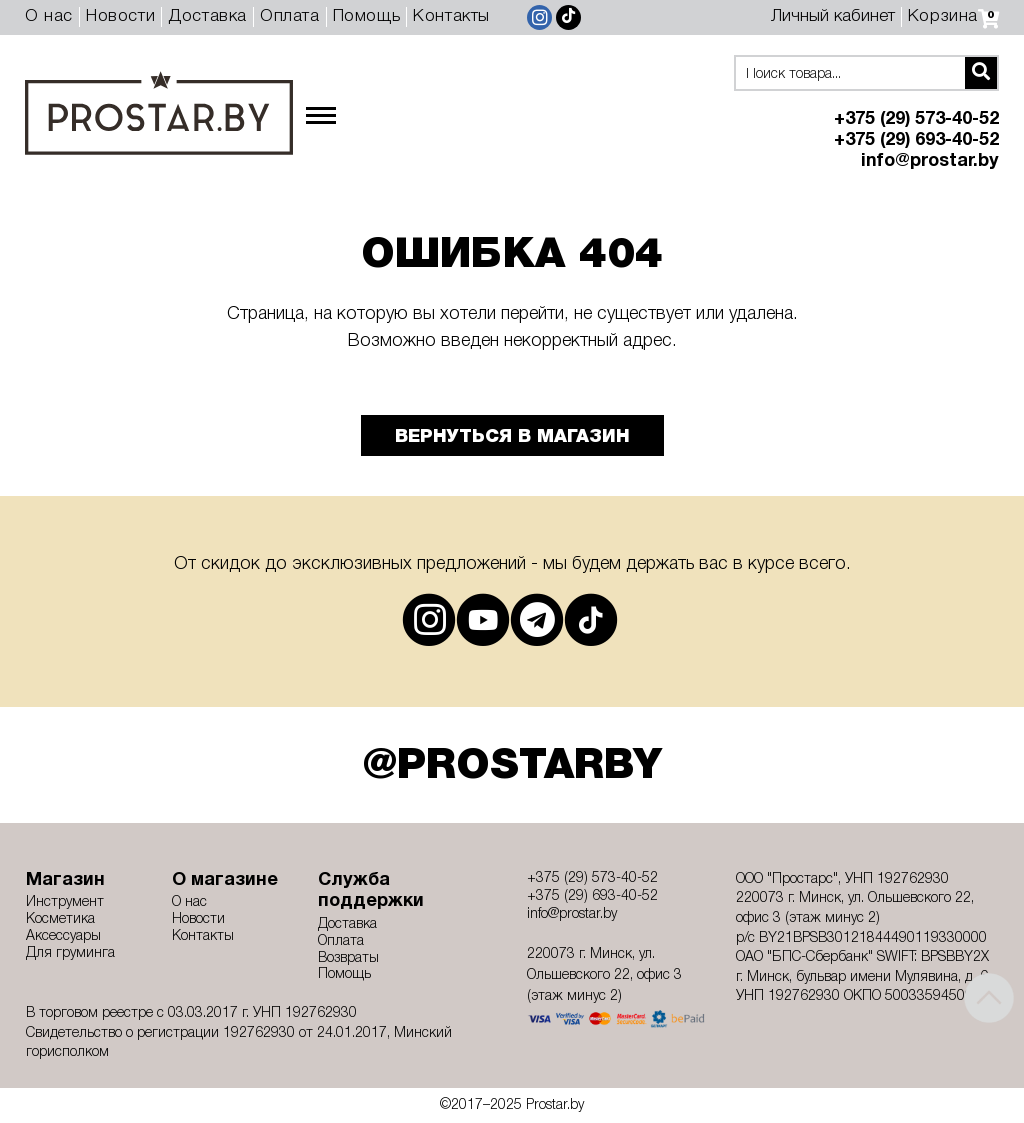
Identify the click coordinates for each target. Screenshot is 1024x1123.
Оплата (290, 16)
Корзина (953, 16)
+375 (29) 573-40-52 (916, 119)
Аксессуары (63, 936)
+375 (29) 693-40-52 (916, 140)
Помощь (367, 16)
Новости (120, 16)
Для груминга (70, 953)
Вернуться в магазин (512, 437)
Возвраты (348, 958)
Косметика (60, 919)
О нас (49, 16)
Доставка (207, 16)
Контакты (451, 16)
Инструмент (65, 902)
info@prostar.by (930, 161)
